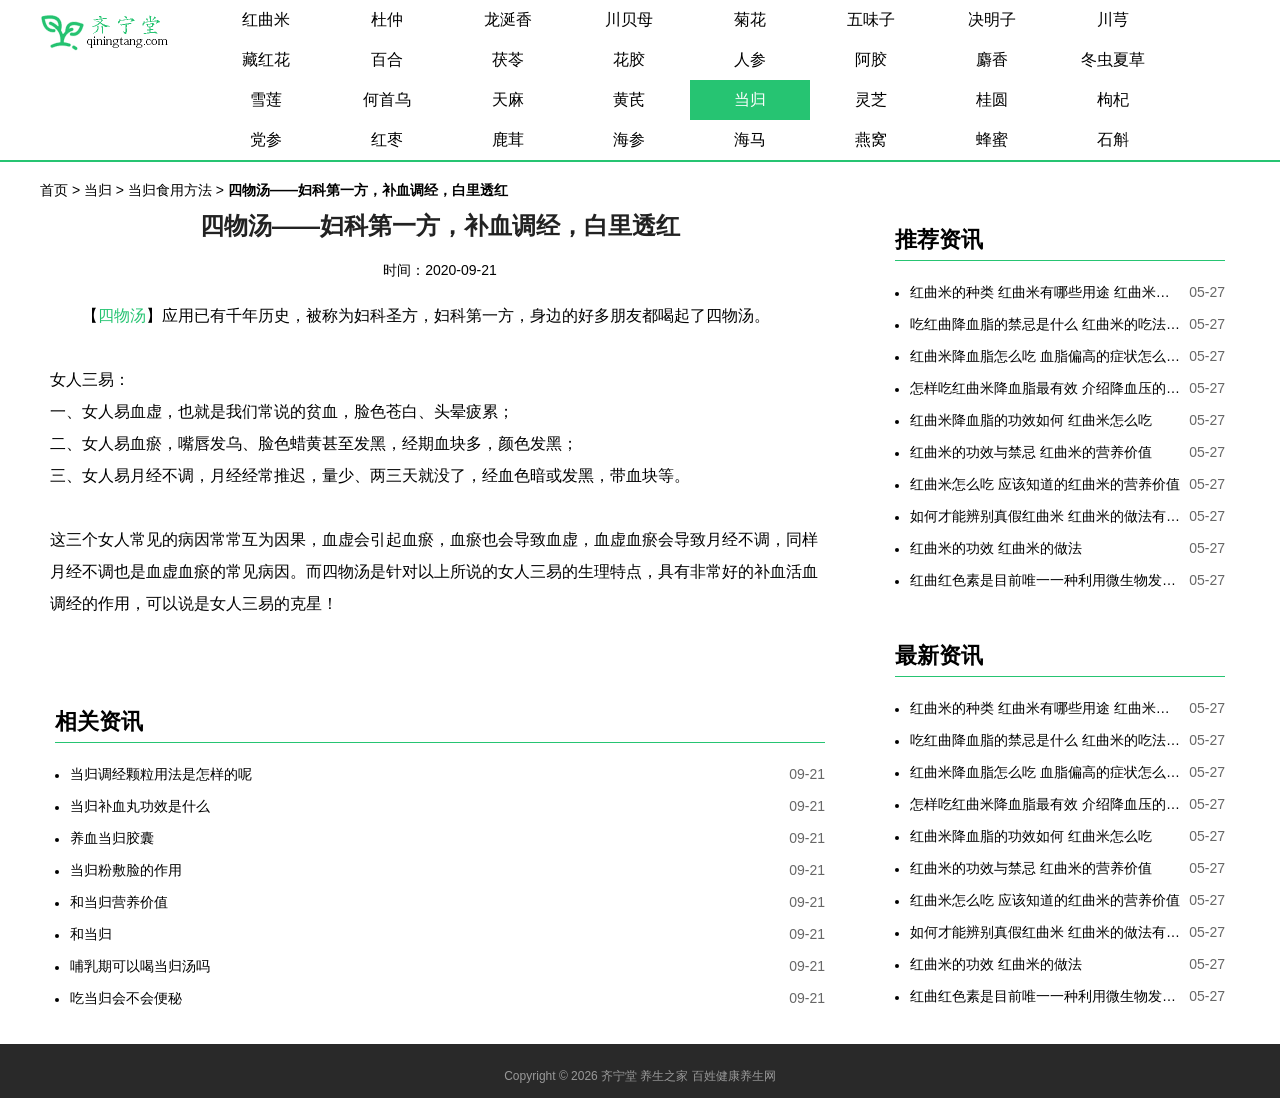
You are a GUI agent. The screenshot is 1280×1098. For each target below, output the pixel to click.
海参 (629, 139)
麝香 (992, 59)
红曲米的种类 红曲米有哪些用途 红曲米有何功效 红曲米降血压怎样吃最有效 (1045, 292)
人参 (750, 59)
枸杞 (1113, 99)
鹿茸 (508, 139)
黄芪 (629, 99)
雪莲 (266, 99)
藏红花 (266, 59)
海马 (750, 139)
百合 (387, 59)
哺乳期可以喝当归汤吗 (140, 966)
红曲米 (266, 19)
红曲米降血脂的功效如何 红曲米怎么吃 (1031, 420)
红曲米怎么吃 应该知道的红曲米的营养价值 (1045, 484)
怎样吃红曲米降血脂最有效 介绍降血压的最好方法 (1045, 388)
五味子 (871, 19)
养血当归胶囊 (112, 838)
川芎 (1113, 19)
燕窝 (871, 139)
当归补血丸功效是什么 (140, 806)
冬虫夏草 (1113, 59)
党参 (266, 139)
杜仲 (387, 19)
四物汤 (122, 315)
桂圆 (992, 99)
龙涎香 (508, 19)
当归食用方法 (170, 190)
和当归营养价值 (119, 902)
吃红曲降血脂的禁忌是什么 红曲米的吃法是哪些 (1045, 324)
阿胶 (871, 59)
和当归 (91, 934)
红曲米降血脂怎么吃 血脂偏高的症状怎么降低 (1045, 356)
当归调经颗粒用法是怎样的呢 (161, 774)
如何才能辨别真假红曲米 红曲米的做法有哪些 (1045, 516)
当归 (750, 99)
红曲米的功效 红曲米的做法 (996, 548)
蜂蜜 (992, 139)
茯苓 (508, 59)
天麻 (508, 99)
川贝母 (629, 19)
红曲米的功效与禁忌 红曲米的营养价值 (1031, 452)
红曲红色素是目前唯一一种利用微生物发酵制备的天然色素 (1045, 580)
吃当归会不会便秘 (126, 998)
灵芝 (871, 99)
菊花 (750, 19)
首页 (54, 190)
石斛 (1113, 139)
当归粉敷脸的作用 (126, 870)
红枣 (387, 139)
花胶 (629, 59)
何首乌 (387, 99)
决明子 (992, 19)
